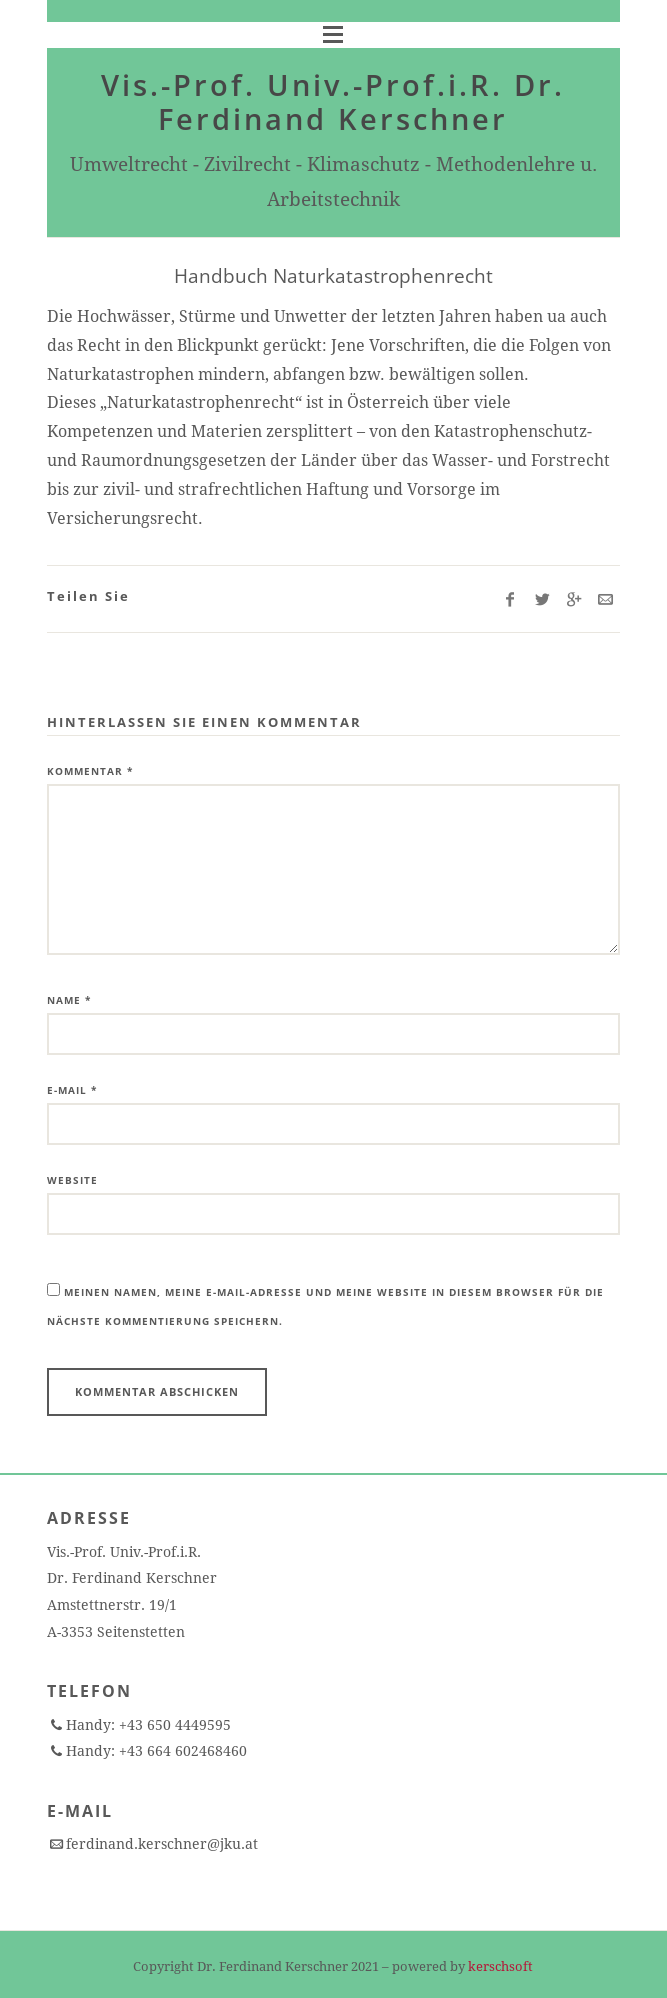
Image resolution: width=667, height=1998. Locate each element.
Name (69, 1000)
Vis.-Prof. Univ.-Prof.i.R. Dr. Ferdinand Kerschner (333, 102)
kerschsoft (500, 1966)
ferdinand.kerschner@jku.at (162, 1844)
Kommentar (90, 771)
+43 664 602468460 (181, 1751)
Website (72, 1180)
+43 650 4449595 (173, 1725)
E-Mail (72, 1090)
